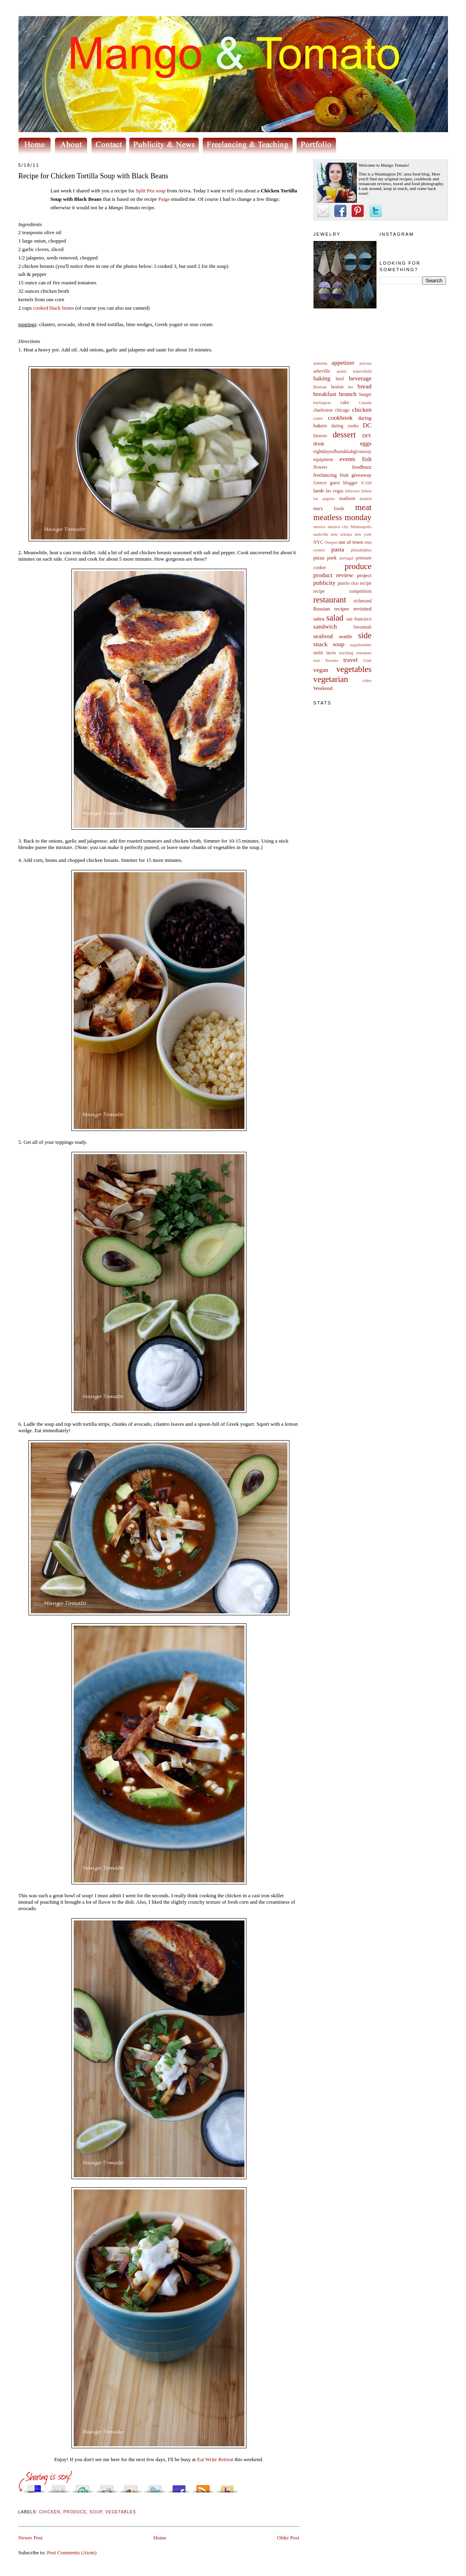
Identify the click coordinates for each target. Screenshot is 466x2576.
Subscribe (203, 2486)
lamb (318, 491)
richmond (363, 601)
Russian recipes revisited (342, 609)
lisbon (366, 491)
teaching (346, 653)
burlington (322, 402)
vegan (320, 669)
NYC (318, 542)
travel (350, 659)
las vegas (334, 491)
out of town (350, 542)
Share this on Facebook (179, 2486)
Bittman (320, 387)
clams (318, 418)
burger (365, 394)
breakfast (324, 393)
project (364, 575)
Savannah (362, 627)
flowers (320, 467)
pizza (318, 558)
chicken (362, 409)
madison (347, 498)
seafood (323, 636)
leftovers (352, 491)
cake (344, 402)
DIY (366, 436)
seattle (345, 636)
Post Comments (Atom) (72, 2552)
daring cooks (344, 426)
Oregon (331, 542)
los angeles (324, 498)
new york (362, 534)
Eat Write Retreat (215, 2459)
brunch (347, 393)
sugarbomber (360, 645)
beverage (360, 378)
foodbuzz (361, 467)
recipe (366, 583)
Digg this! (59, 2486)
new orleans (341, 534)
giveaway (362, 475)
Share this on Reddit (107, 2486)
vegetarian (330, 679)
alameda (320, 363)
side (365, 635)
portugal (347, 558)
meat (363, 507)
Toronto (331, 660)
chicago (342, 410)
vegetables (354, 669)
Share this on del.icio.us (34, 2486)
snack (320, 644)
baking (321, 378)
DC (367, 425)
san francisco (359, 619)
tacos (331, 652)
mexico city (338, 527)
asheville (321, 371)
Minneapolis (361, 527)
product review (333, 575)
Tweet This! (155, 2486)
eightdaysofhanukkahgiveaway (342, 451)
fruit (344, 475)
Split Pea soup (150, 191)
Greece (320, 483)
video (366, 680)
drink (318, 444)
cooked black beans (53, 308)
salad (335, 617)
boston (337, 387)
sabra (318, 619)
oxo (368, 542)
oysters (319, 550)
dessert (344, 434)
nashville (321, 534)
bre (350, 387)
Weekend (323, 688)
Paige (164, 199)
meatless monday (342, 517)
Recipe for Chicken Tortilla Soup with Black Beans (93, 176)
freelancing (325, 475)
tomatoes (364, 653)
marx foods (328, 508)
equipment (323, 459)
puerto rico (348, 583)
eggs (366, 443)
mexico (319, 527)
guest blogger (344, 483)
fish (366, 458)
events (348, 458)
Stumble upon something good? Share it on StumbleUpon (83, 2486)
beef (340, 379)
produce (358, 566)
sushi (318, 652)
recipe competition (342, 591)
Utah (367, 660)
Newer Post (30, 2538)
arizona (365, 363)
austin (341, 371)
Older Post (288, 2538)
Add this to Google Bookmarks (131, 2486)
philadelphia (361, 550)
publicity (324, 582)
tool (316, 660)
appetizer (343, 362)
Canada (365, 402)
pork (332, 558)
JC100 (366, 483)
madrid (365, 498)
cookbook (340, 417)
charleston (323, 410)
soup (338, 644)
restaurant (329, 599)
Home (159, 2538)
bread (365, 386)
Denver (320, 436)
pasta (337, 549)
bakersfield (362, 371)
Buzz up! (227, 2486)
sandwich (325, 626)
